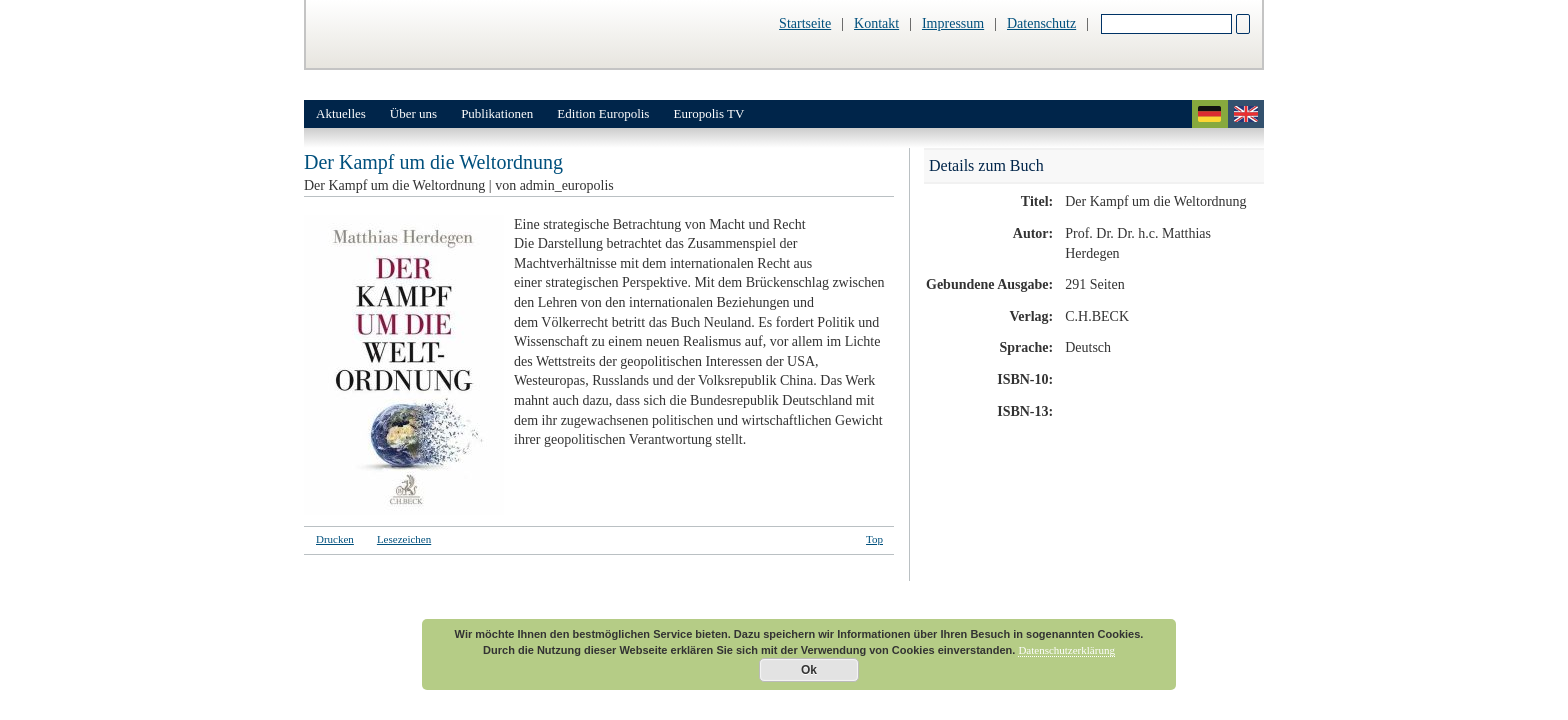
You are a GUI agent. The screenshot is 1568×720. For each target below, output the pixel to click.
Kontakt (876, 23)
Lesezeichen (404, 539)
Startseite (805, 23)
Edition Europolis (603, 113)
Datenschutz (1041, 23)
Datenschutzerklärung (1066, 650)
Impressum (953, 23)
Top (874, 539)
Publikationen (497, 113)
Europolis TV (708, 113)
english (1246, 114)
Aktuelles (341, 113)
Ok (809, 670)
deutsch (1210, 114)
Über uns (413, 113)
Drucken (335, 539)
